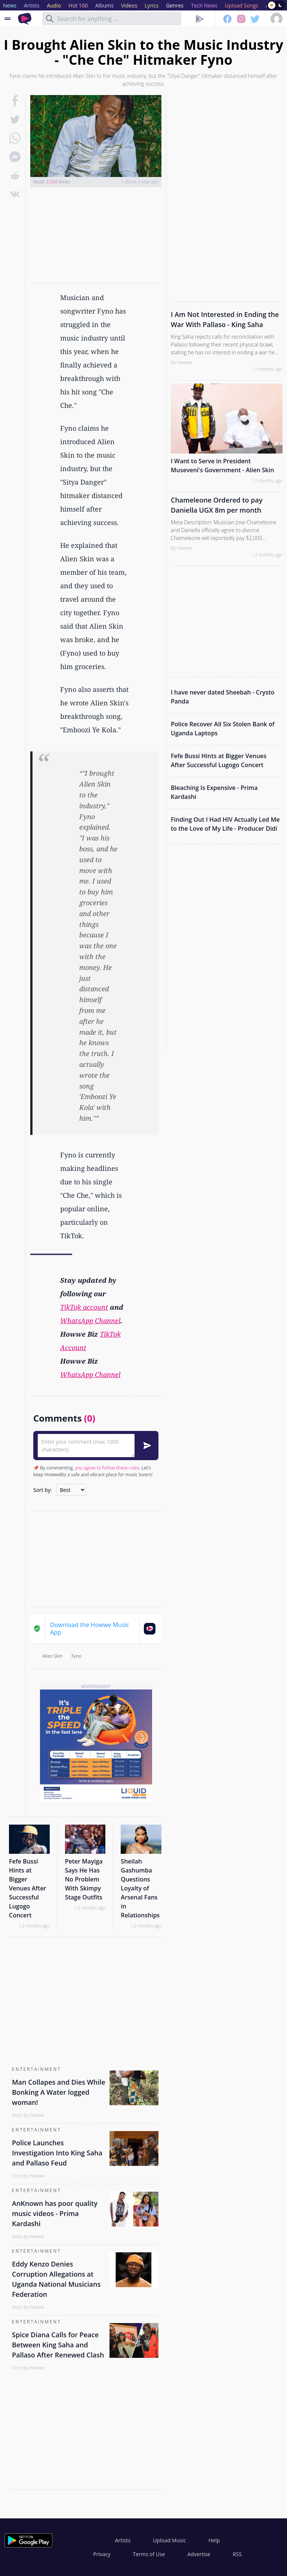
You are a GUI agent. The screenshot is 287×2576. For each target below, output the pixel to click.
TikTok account (84, 1307)
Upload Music (169, 2540)
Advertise (199, 2554)
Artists (122, 2540)
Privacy (101, 2554)
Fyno (76, 1656)
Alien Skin (52, 1656)
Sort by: (42, 1489)
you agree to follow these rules (107, 1468)
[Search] (49, 18)
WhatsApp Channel (90, 1320)
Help (214, 2540)
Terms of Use (149, 2554)
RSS (237, 2554)
